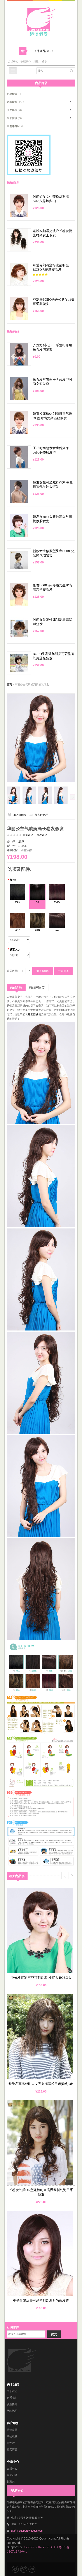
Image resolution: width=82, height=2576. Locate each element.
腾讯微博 (23, 2569)
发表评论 (42, 835)
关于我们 (12, 2391)
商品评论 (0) (37, 987)
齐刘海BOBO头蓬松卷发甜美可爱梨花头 (54, 302)
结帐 (36, 61)
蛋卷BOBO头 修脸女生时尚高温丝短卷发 (52, 587)
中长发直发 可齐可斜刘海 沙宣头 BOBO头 (41, 1977)
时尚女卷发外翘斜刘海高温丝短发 (52, 622)
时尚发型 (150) (15, 102)
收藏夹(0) (26, 61)
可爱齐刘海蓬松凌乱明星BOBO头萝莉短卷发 (51, 267)
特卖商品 (12, 2449)
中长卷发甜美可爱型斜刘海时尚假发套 (41, 2300)
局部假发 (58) (14, 118)
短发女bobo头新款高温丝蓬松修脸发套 (52, 519)
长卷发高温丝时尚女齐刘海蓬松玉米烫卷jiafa (41, 2084)
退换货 (11, 2442)
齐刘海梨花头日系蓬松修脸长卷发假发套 (52, 347)
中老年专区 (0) (15, 126)
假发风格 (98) (14, 110)
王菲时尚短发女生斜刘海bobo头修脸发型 (51, 450)
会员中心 (13, 61)
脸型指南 (12, 2404)
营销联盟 (12, 2429)
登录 (44, 61)
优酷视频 (31, 2569)
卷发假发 (33, 1014)
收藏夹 (11, 2481)
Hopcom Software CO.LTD (40, 2547)
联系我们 (12, 2397)
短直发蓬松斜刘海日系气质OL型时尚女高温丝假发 (52, 416)
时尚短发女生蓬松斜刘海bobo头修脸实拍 (51, 199)
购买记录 (12, 2475)
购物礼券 (12, 2436)
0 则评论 (28, 835)
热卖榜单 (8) (14, 93)
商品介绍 (16, 987)
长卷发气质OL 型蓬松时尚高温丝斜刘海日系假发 (41, 2192)
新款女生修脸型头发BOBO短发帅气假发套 (54, 553)
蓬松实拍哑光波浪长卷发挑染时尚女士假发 (52, 233)
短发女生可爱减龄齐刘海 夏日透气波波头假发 (53, 485)
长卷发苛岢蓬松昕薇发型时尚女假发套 (52, 382)
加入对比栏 (41, 814)
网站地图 (12, 2410)
